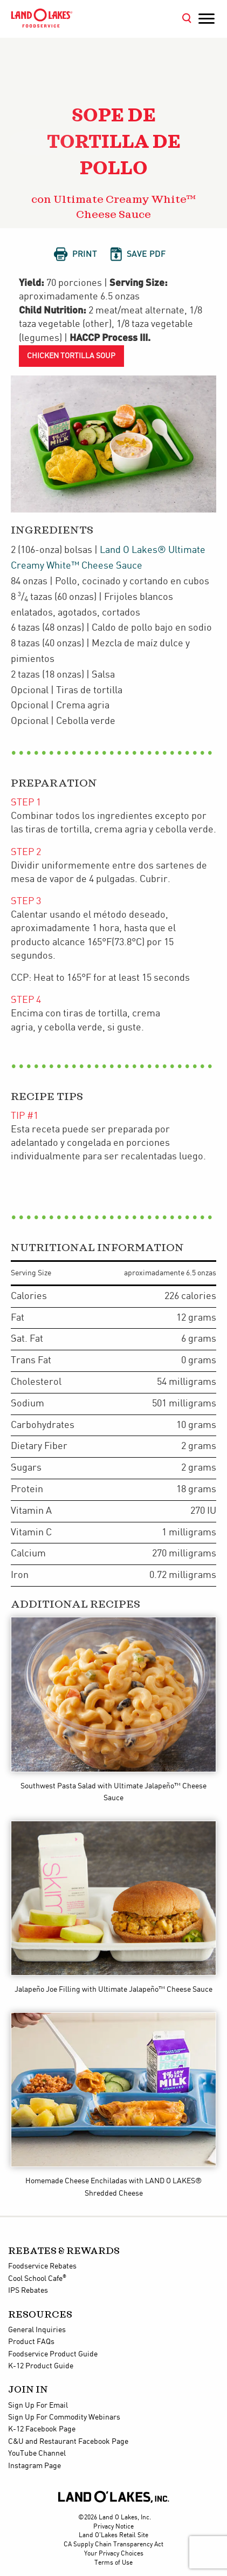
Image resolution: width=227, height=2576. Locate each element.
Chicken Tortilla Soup (71, 356)
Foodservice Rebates (42, 2266)
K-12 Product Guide (40, 2366)
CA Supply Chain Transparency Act (113, 2544)
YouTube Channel (37, 2453)
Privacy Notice (113, 2526)
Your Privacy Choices (113, 2553)
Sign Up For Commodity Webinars (64, 2417)
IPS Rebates (28, 2290)
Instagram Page (34, 2466)
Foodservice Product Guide (53, 2354)
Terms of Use (113, 2562)
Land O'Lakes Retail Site (113, 2535)
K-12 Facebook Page (41, 2429)
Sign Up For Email (38, 2405)
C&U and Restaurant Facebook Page (68, 2441)
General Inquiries (37, 2330)
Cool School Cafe (37, 2279)
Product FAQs (31, 2342)
